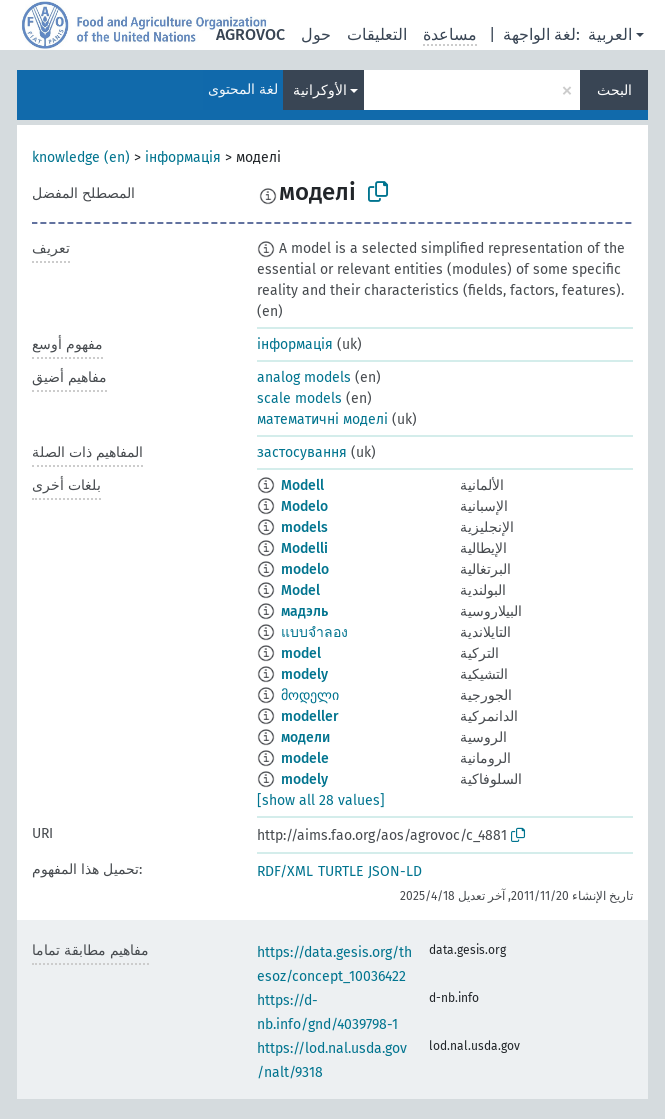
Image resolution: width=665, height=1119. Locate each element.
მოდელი (310, 695)
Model (300, 590)
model (301, 653)
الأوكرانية (320, 90)
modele (305, 758)
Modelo (304, 506)
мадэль (304, 611)
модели (305, 737)
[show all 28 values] (321, 800)
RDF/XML (285, 871)
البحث (614, 90)
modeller (310, 716)
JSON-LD (395, 871)
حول (316, 34)
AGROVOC (250, 34)
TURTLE (340, 871)
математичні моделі (322, 419)
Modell (302, 485)
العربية (610, 34)
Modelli (304, 548)
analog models (304, 377)
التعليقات (377, 34)
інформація (183, 157)
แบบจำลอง (314, 632)
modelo (305, 569)
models (304, 527)
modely (304, 674)
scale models (299, 398)
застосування (302, 452)
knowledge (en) (81, 157)
